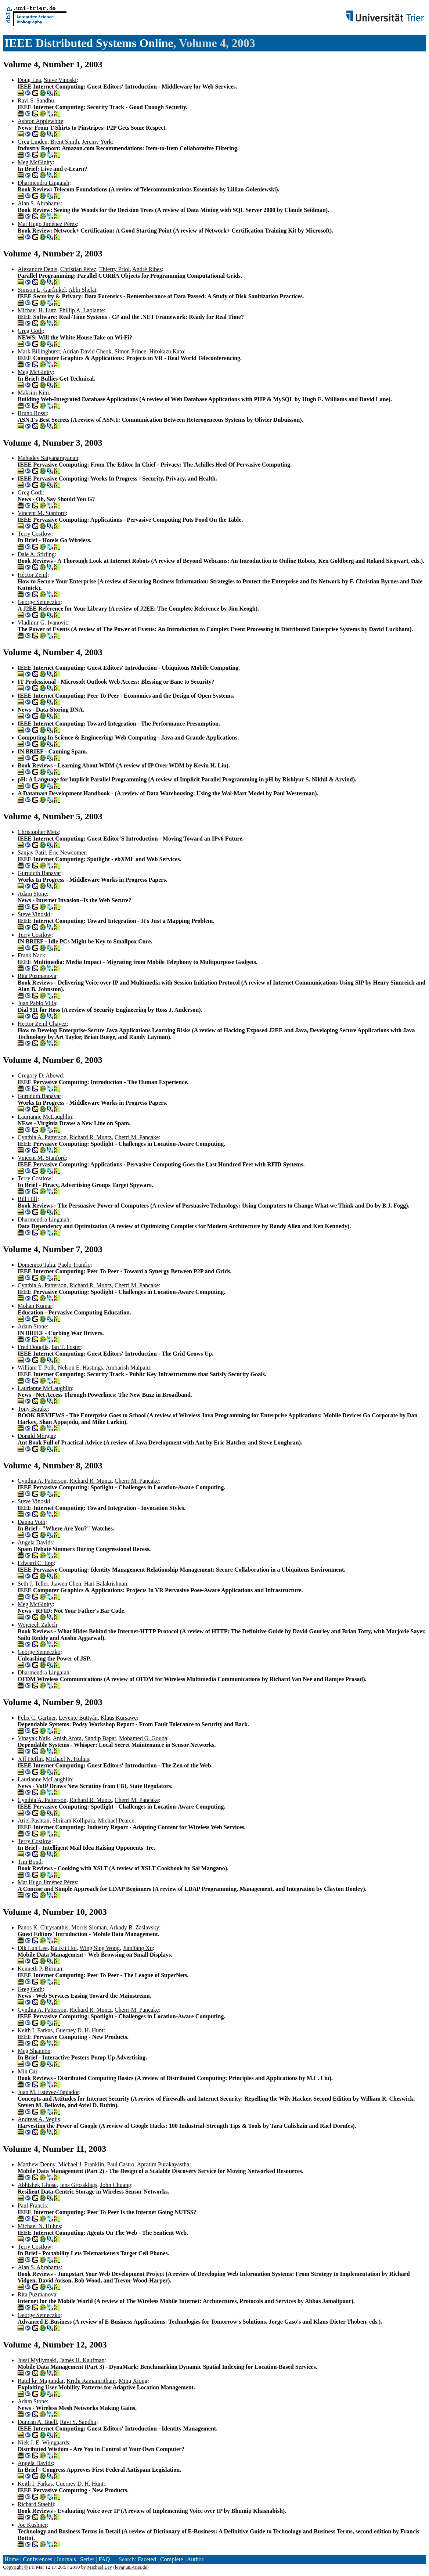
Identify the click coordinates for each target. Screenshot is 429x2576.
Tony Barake (33, 1409)
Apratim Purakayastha (163, 2164)
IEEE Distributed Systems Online (88, 43)
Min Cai (27, 2071)
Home (11, 2559)
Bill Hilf (27, 1199)
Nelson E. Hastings (80, 1367)
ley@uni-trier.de (131, 2567)
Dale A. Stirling (36, 554)
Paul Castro (120, 2164)
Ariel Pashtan (34, 1820)
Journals (66, 2559)
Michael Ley (99, 2567)
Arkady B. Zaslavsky (134, 1927)
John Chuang (115, 2185)
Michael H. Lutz (37, 310)
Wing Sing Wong (100, 1948)
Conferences (37, 2559)
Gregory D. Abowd (40, 1075)
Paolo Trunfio (74, 1265)
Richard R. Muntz (90, 1137)
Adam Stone (32, 894)
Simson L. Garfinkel (42, 290)
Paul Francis (32, 2205)
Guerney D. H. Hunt (80, 2030)
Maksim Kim (33, 392)
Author (195, 2559)
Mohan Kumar (35, 1306)
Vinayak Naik (34, 1738)
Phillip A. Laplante (81, 310)
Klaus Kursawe (119, 1718)
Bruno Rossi (32, 413)
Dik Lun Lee (33, 1948)
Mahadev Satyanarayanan (48, 458)
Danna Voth (31, 1522)
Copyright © (15, 2567)
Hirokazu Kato (166, 351)
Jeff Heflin (30, 1759)
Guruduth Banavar (39, 873)
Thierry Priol (114, 269)
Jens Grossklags (78, 2185)
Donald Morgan (36, 1436)
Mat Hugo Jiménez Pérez (47, 224)
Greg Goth (30, 331)
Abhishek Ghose (37, 2185)
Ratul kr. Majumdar (41, 2381)
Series (87, 2559)
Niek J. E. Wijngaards (43, 2442)
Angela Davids (35, 1542)
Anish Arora (67, 1738)
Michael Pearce (116, 1820)
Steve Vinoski (60, 80)
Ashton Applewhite (40, 121)
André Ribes (147, 269)
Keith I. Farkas (35, 2030)
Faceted (147, 2559)
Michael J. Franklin (81, 2164)
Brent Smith (64, 141)
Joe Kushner (32, 2525)
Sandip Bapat (100, 1738)
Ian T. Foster (66, 1347)
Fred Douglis (33, 1347)
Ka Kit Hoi (64, 1948)
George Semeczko (39, 602)
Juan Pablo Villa (37, 1003)
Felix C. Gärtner (37, 1718)
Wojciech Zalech (37, 1625)
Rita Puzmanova (37, 976)
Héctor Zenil (32, 575)
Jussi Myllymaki (37, 2360)
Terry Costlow (34, 533)
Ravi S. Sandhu (36, 100)
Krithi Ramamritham (91, 2381)
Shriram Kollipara (74, 1820)
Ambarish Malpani (128, 1367)
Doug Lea (29, 80)
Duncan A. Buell (37, 2422)
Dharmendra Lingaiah (43, 183)
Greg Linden (32, 141)
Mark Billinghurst (39, 351)
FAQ (104, 2559)
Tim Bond (30, 1862)
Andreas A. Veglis (39, 2119)
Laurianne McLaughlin (45, 1116)
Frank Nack (31, 955)
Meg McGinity (35, 162)
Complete (171, 2559)
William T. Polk (36, 1367)
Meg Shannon (34, 2051)
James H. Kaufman (82, 2360)
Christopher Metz (38, 832)
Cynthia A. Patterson (42, 1137)
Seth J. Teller (33, 1583)
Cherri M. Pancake (137, 1137)
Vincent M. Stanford (42, 513)
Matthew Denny (36, 2164)
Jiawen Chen (66, 1583)
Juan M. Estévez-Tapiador (48, 2092)
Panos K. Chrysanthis (43, 1927)
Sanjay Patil (32, 852)
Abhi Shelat (82, 290)
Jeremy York (97, 141)
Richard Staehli (36, 2504)
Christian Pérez (78, 269)
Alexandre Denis (37, 269)
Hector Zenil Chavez (42, 1024)
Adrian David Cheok (86, 351)
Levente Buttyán (78, 1718)
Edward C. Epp (36, 1563)
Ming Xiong (133, 2381)
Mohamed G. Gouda (143, 1738)
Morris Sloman (89, 1927)
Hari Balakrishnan (105, 1583)
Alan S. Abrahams (39, 203)
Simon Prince (131, 351)
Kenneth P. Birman (40, 1968)
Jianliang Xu (137, 1948)
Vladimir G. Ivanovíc (43, 622)
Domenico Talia (36, 1265)
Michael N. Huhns (67, 1759)
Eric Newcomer (67, 852)
